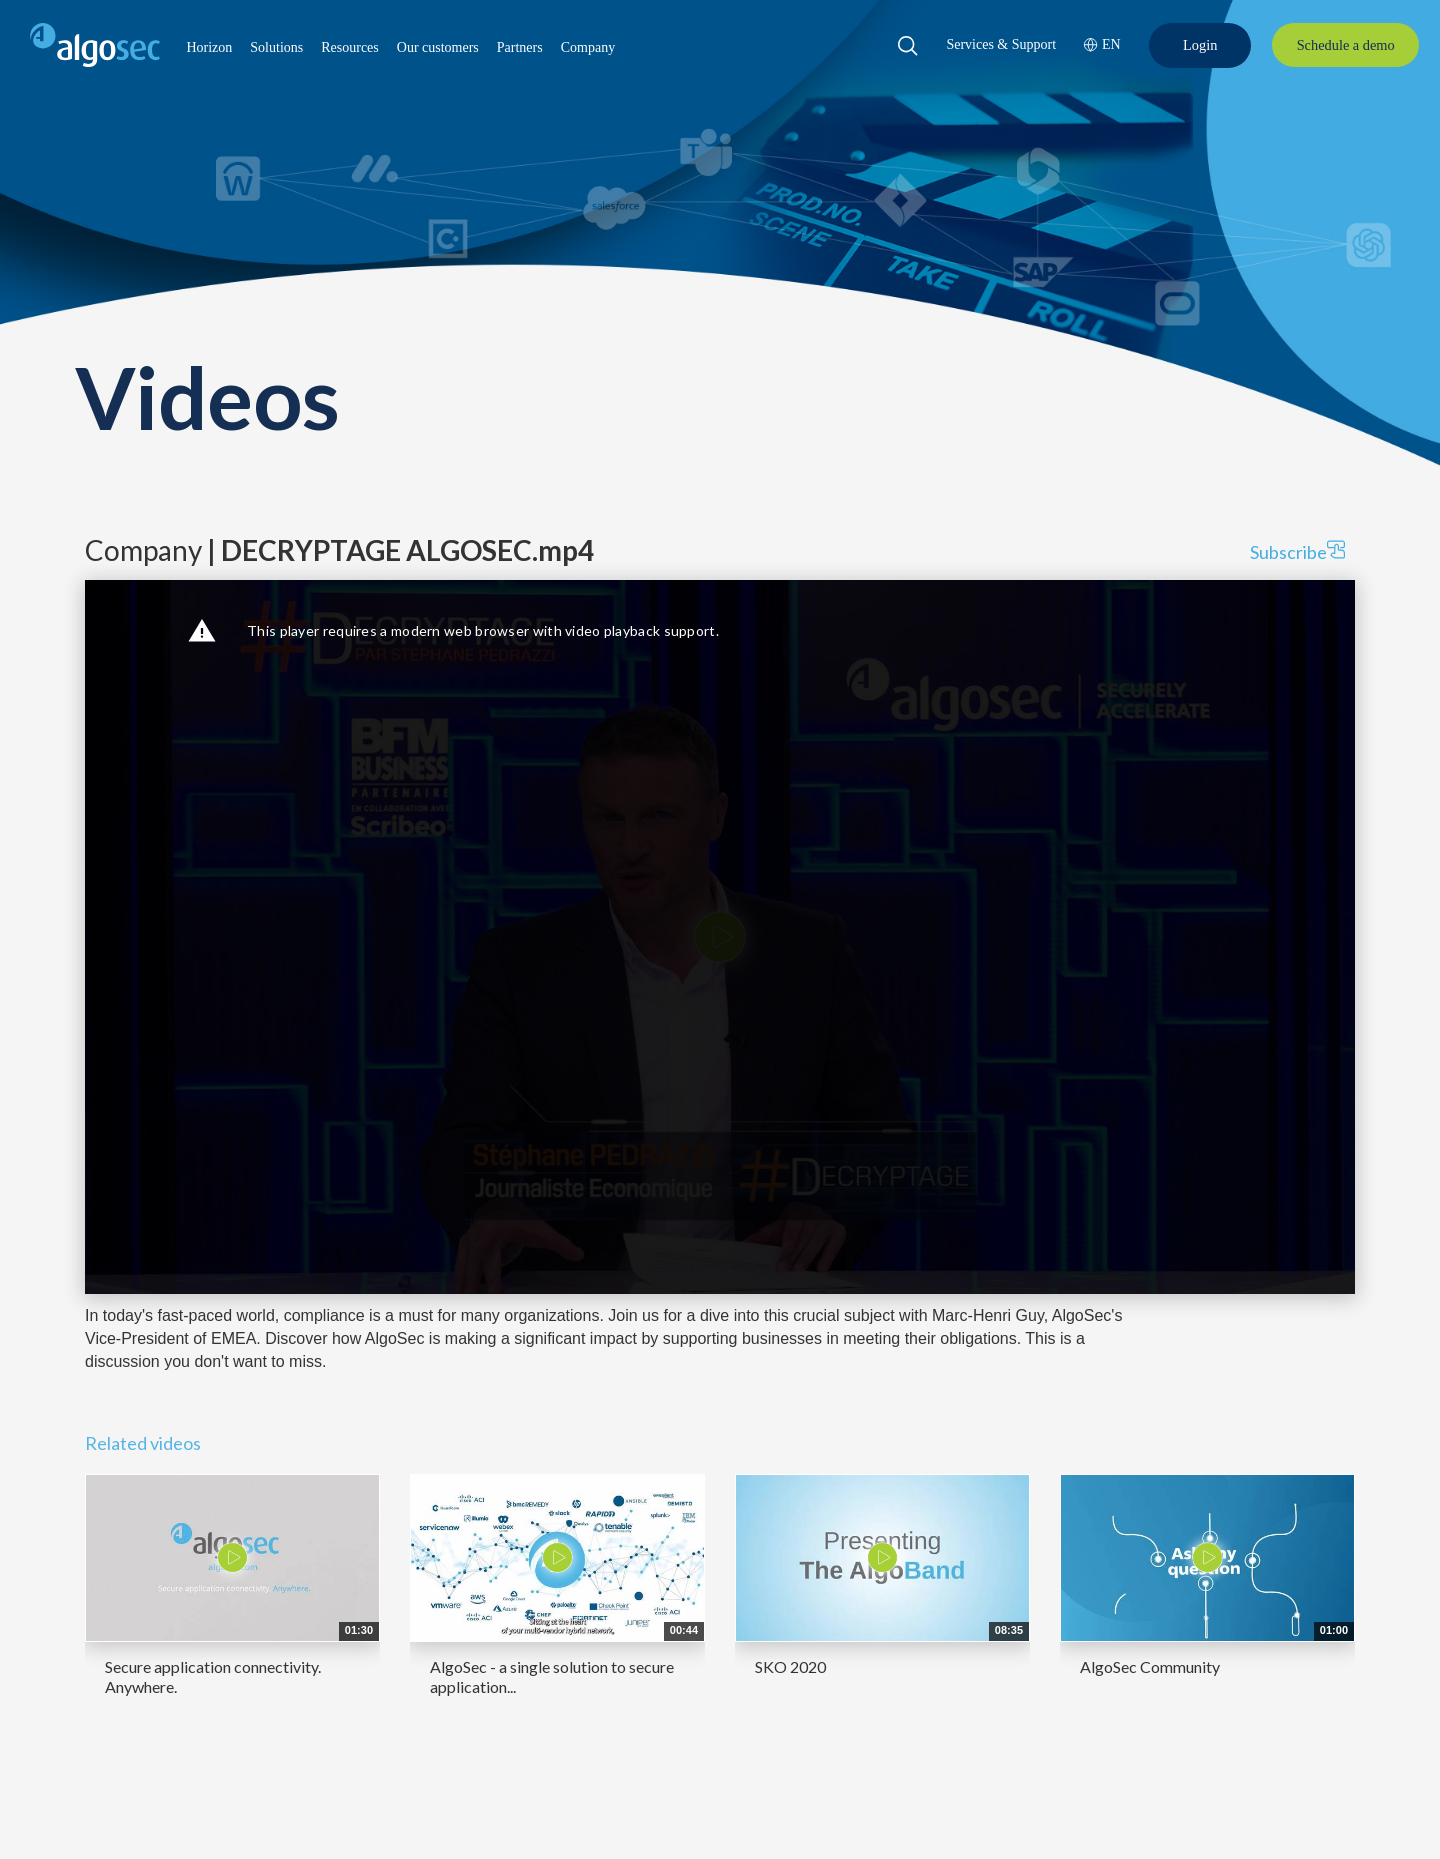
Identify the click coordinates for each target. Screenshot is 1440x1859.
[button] (209, 48)
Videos (207, 396)
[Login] (1200, 45)
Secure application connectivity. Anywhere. (213, 1676)
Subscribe (1297, 551)
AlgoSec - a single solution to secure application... (552, 1676)
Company (339, 550)
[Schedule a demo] (1345, 45)
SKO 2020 (790, 1666)
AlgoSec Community (1150, 1666)
